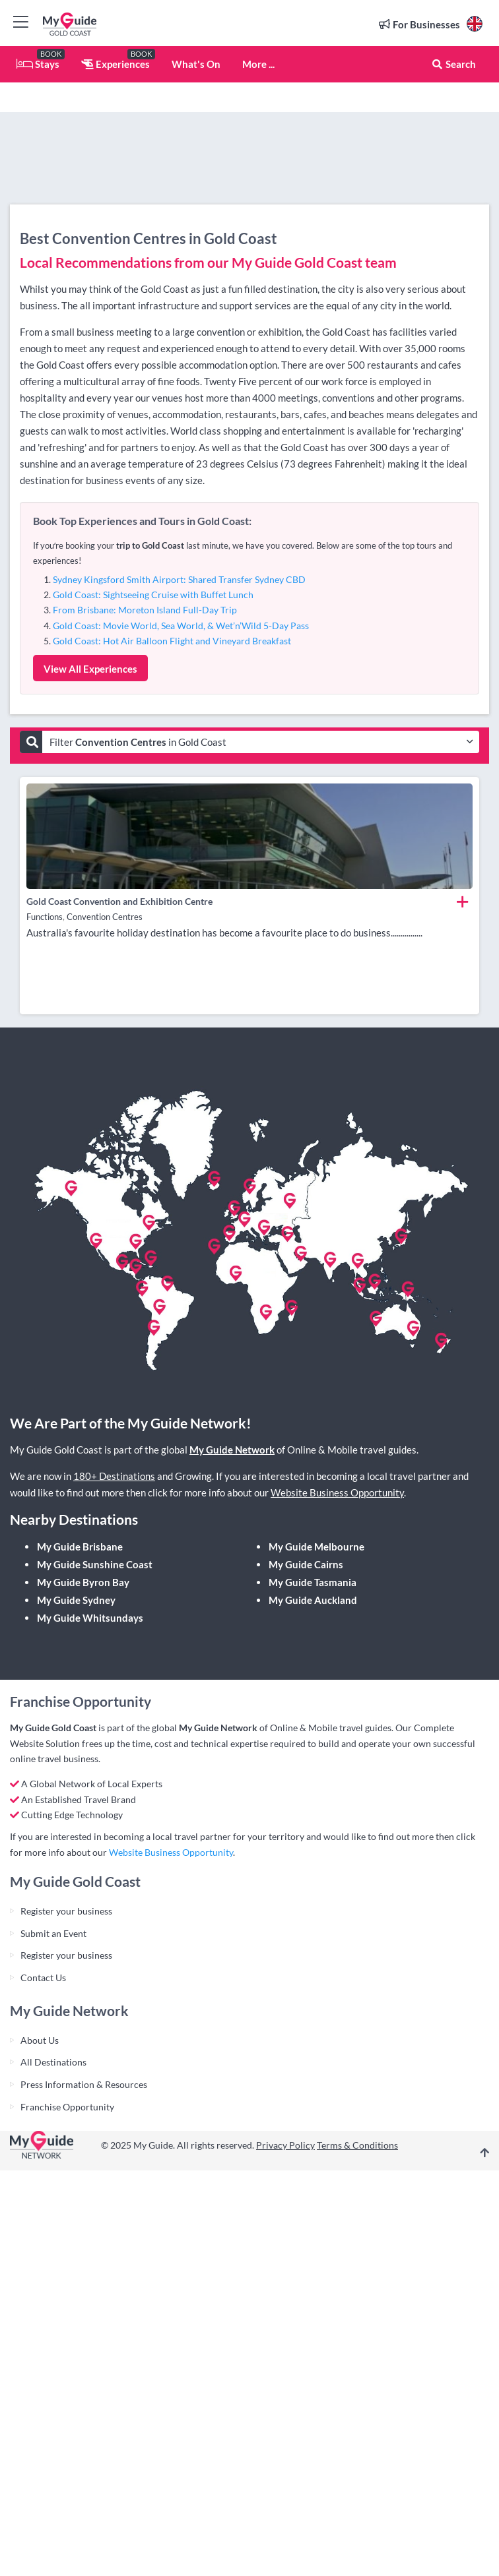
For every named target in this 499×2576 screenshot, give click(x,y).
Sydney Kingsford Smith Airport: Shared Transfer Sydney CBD (179, 579)
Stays (38, 64)
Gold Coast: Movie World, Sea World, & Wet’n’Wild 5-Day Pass (181, 625)
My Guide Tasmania (312, 1582)
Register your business (66, 1911)
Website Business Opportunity (337, 1492)
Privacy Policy (285, 2145)
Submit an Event (53, 1933)
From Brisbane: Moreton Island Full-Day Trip (145, 609)
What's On (196, 64)
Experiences (115, 64)
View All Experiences (90, 669)
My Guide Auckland (313, 1600)
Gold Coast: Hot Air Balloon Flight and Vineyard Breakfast (172, 640)
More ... (258, 64)
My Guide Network (232, 1450)
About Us (39, 2040)
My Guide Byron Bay (83, 1582)
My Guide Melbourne (316, 1546)
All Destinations (53, 2062)
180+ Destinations (114, 1476)
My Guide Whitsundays (90, 1618)
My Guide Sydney (76, 1600)
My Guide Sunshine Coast (94, 1564)
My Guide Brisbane (80, 1546)
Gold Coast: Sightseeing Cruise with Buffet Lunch (153, 594)
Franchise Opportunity (67, 2106)
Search (453, 64)
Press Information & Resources (83, 2084)
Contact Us (43, 1977)
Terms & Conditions (357, 2145)
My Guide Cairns (306, 1564)
